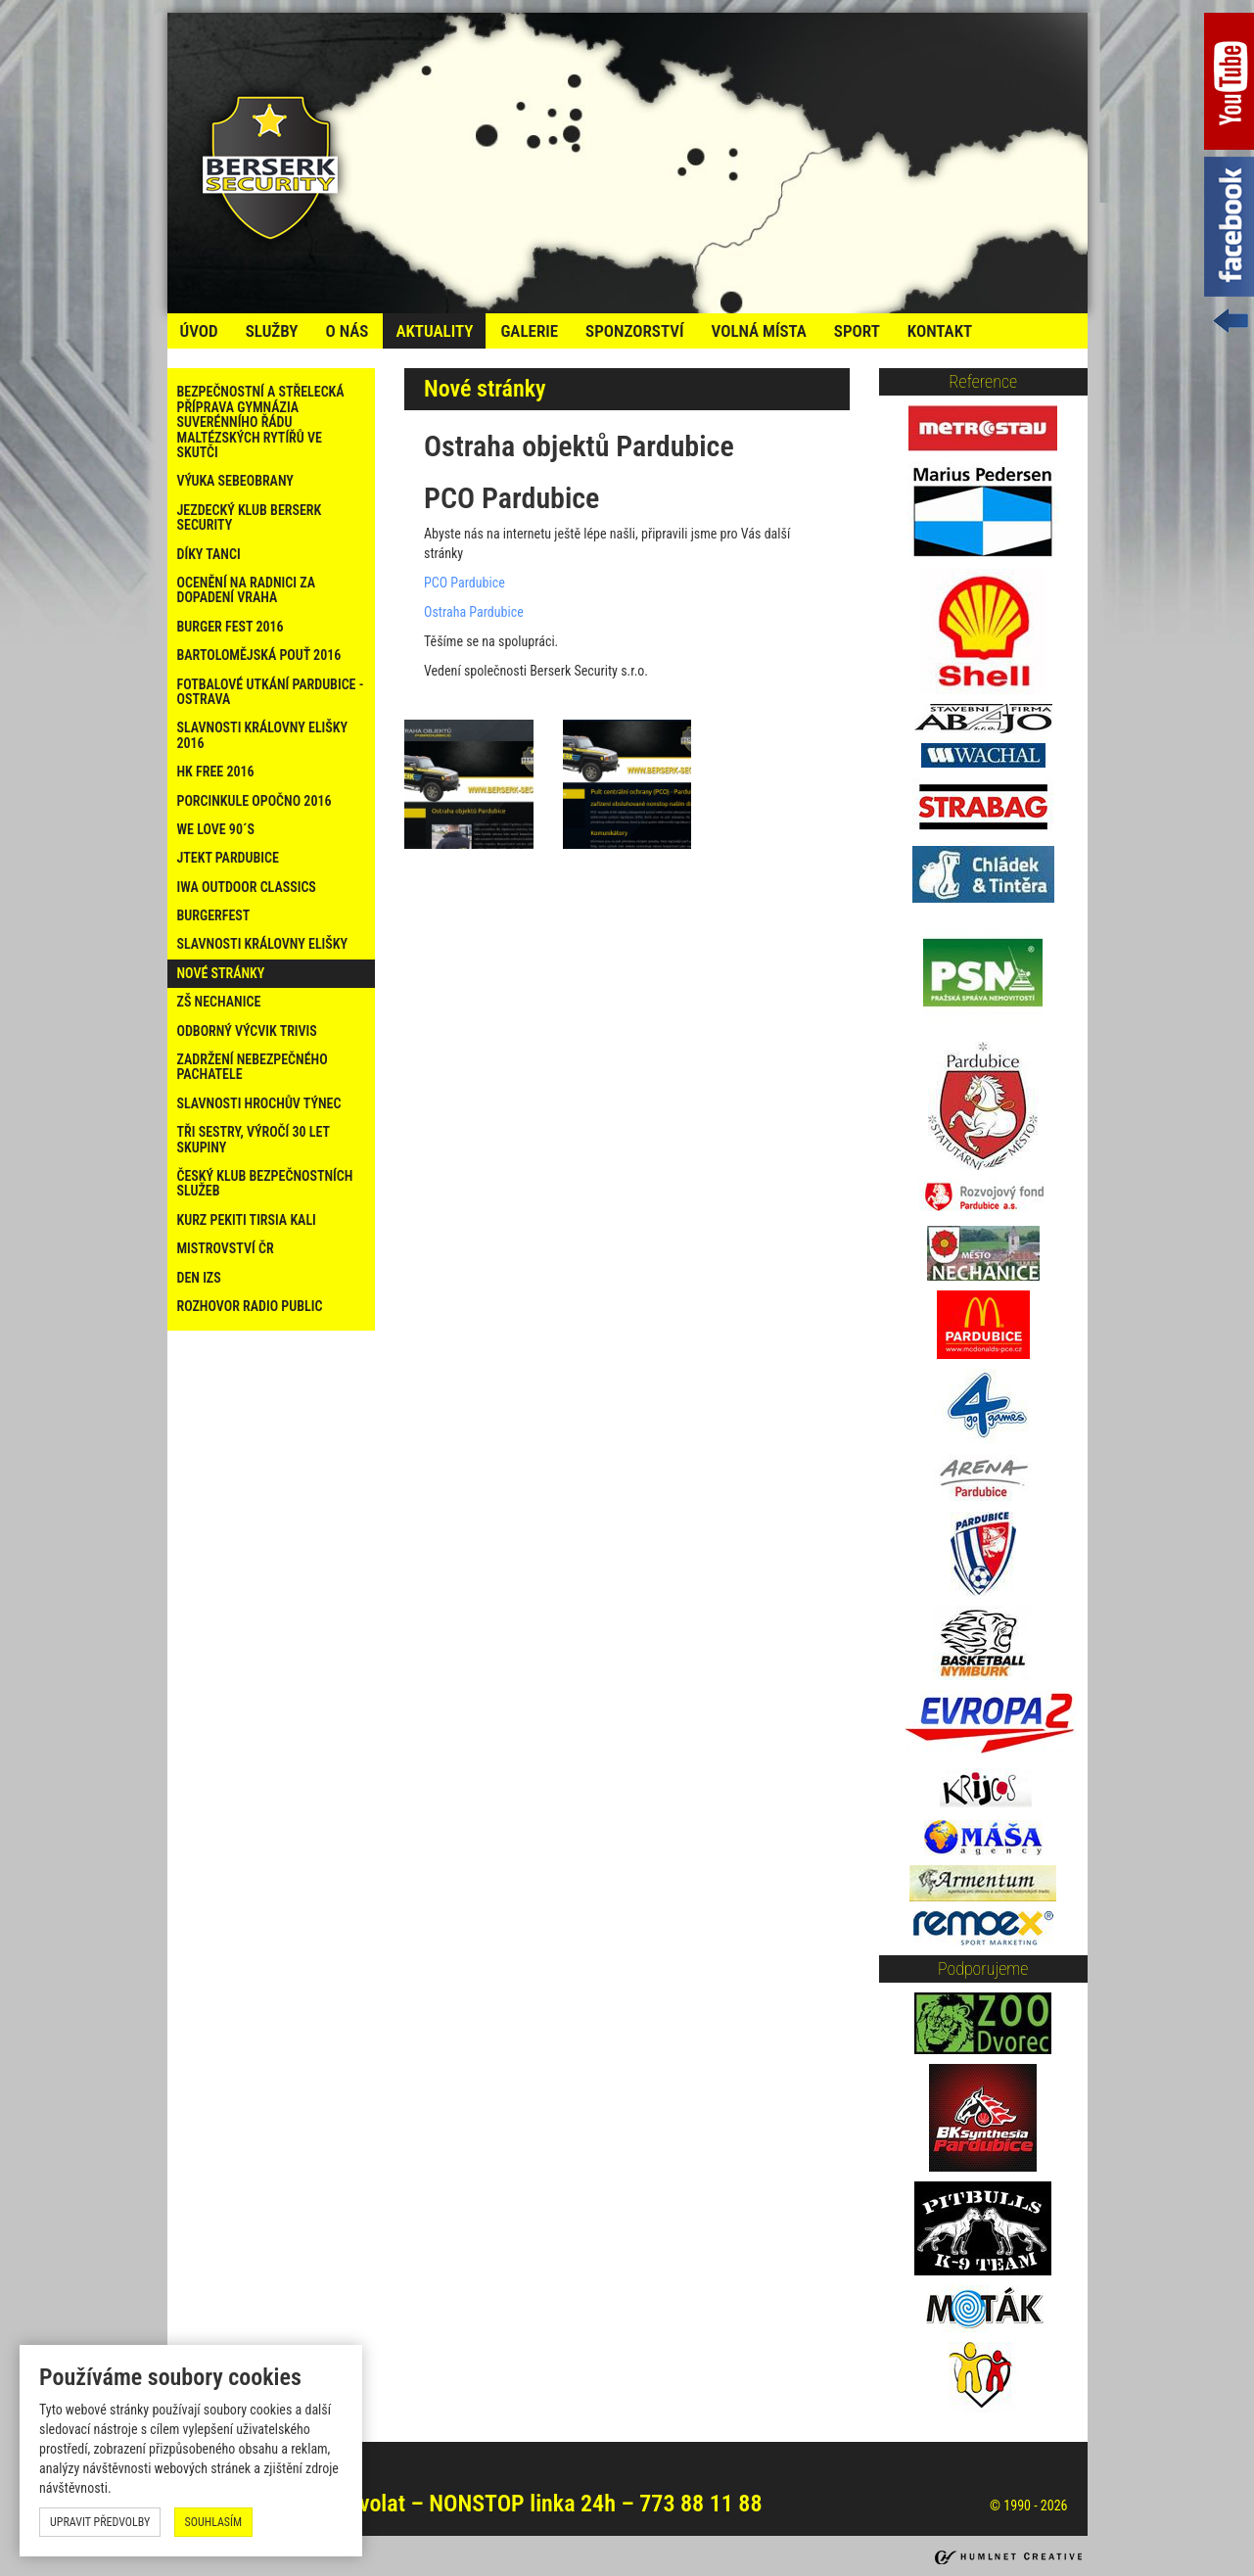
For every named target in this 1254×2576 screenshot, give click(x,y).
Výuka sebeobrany (235, 481)
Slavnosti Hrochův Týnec (259, 1103)
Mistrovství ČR (225, 1248)
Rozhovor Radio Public (250, 1306)
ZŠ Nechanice (219, 1001)
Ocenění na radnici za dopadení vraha (246, 590)
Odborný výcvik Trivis (247, 1031)
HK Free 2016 (216, 771)
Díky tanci (209, 554)
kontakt (939, 331)
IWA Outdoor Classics (246, 887)
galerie (529, 331)
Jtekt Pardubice (228, 858)
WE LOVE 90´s (216, 829)
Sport (857, 331)
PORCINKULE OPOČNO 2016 (254, 801)
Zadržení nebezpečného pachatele (252, 1067)
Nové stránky (221, 973)
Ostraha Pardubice (474, 612)
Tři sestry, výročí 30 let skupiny (253, 1139)
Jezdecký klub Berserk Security (249, 517)
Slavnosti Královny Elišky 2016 (262, 735)
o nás (346, 331)
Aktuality (434, 331)
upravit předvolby (100, 2522)
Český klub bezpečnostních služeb (265, 1183)
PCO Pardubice (464, 582)
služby (272, 331)
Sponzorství (634, 331)
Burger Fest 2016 (230, 626)
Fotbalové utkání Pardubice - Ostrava (270, 692)
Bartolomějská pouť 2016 (259, 655)
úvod (199, 331)
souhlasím (214, 2522)
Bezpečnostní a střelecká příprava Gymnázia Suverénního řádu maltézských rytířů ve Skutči (261, 422)
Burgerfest (214, 915)
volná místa (758, 331)
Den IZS (199, 1278)
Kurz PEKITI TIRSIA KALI (246, 1220)
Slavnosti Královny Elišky (262, 944)
